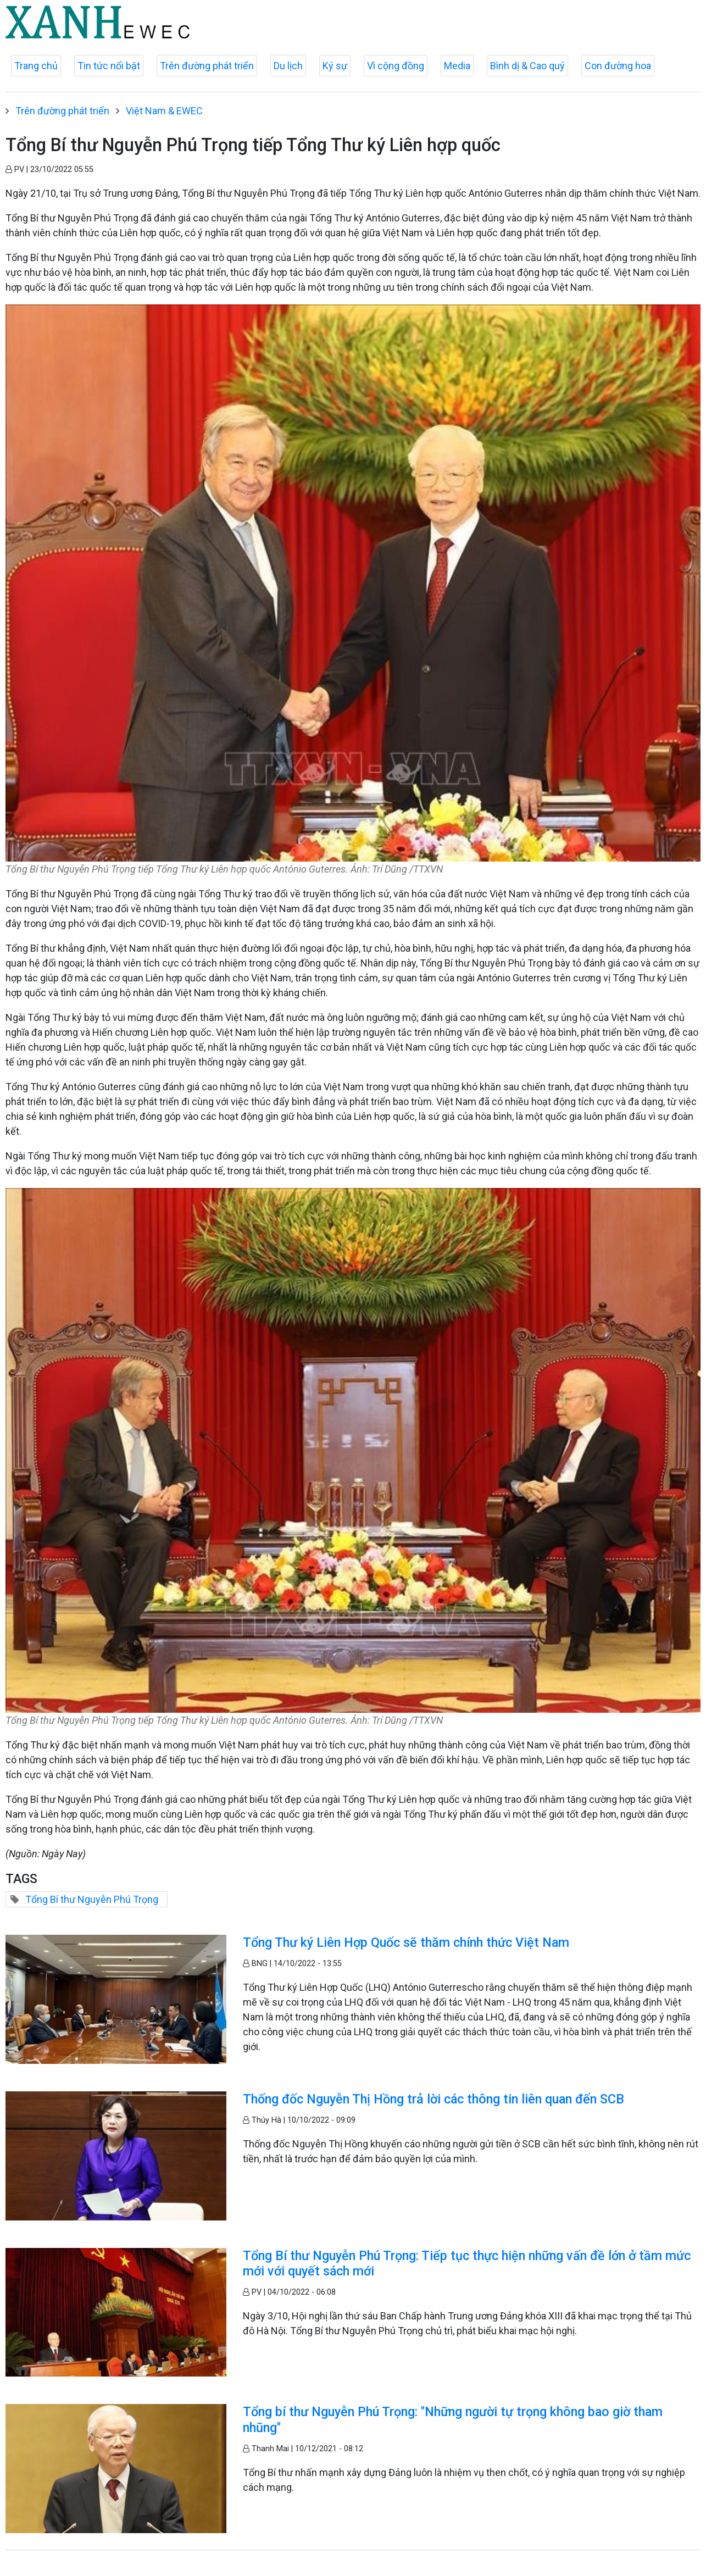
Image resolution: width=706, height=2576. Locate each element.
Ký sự (335, 65)
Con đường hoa (618, 65)
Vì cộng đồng (395, 65)
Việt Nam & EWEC (164, 110)
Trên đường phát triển (207, 65)
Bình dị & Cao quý (527, 65)
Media (457, 65)
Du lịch (288, 65)
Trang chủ (36, 65)
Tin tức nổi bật (108, 65)
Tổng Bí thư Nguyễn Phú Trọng (91, 1899)
